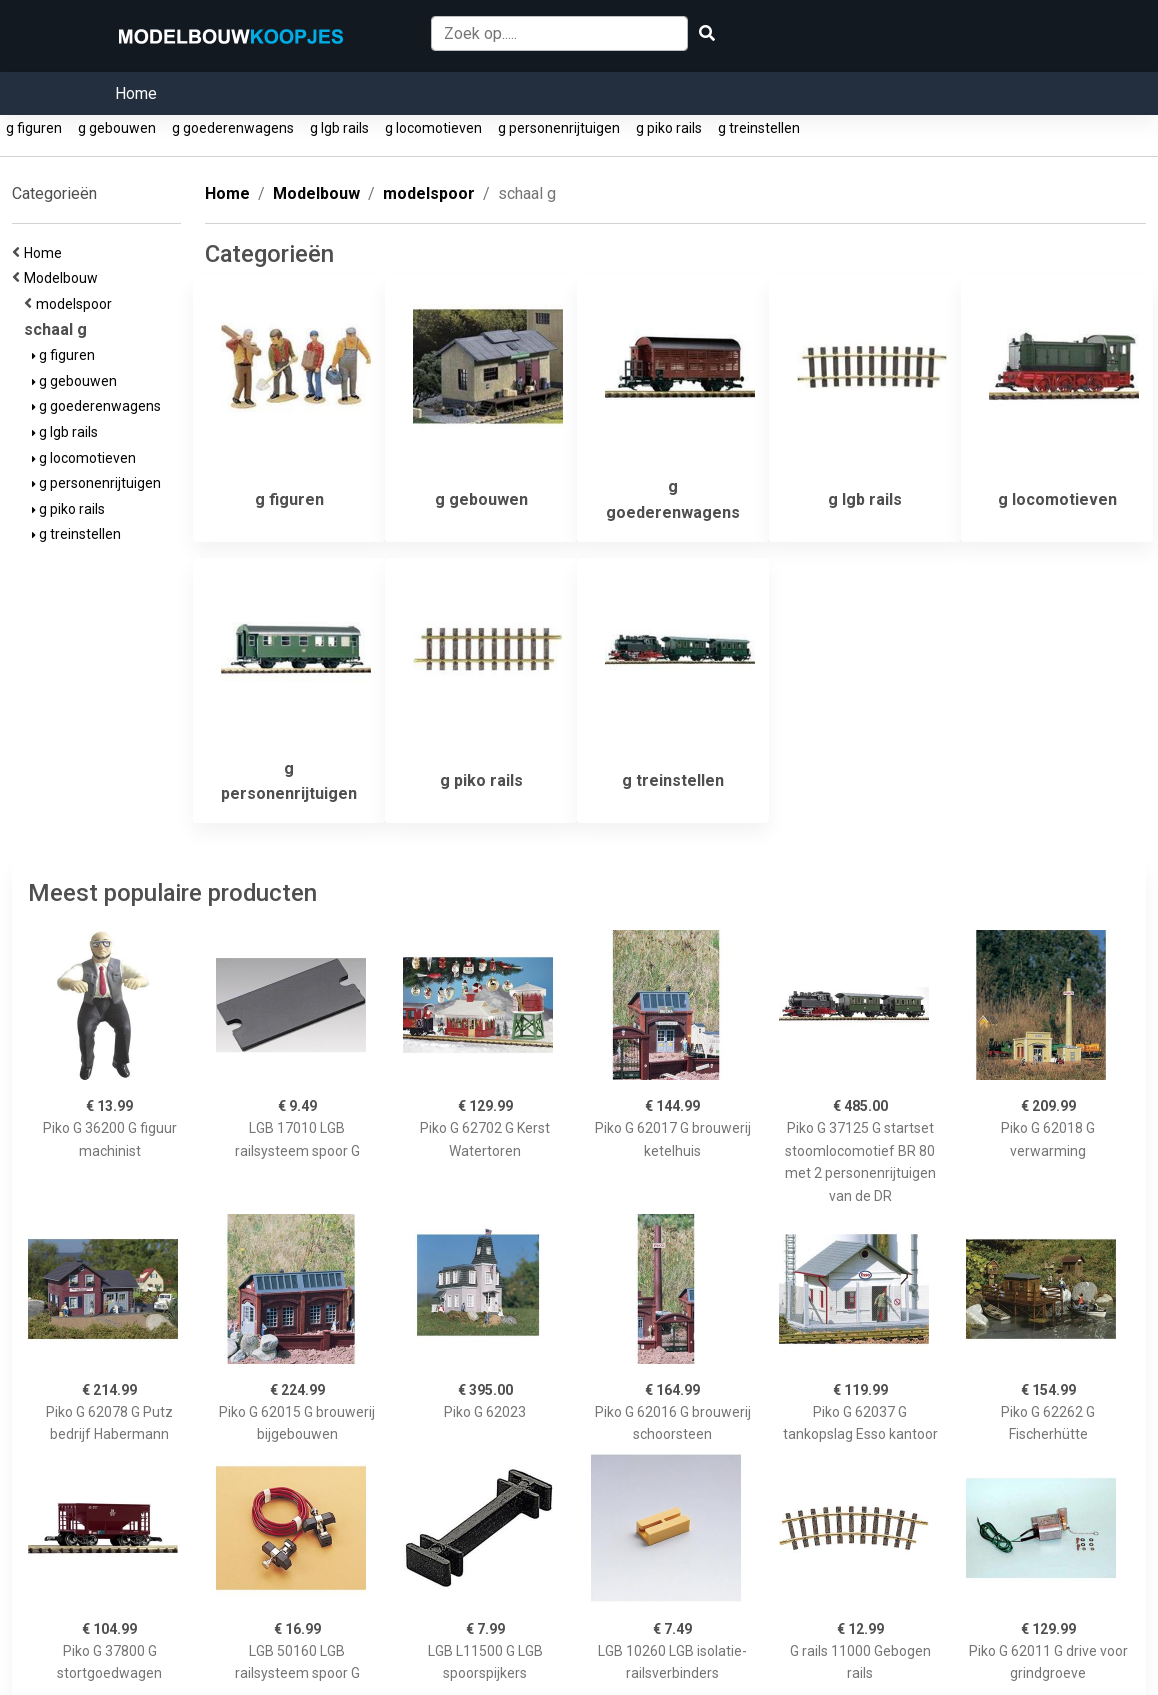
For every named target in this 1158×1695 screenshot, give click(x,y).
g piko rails (669, 128)
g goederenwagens (233, 128)
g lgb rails (339, 128)
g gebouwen (117, 128)
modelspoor (77, 304)
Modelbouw (64, 278)
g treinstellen (759, 128)
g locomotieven (433, 128)
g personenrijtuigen (559, 128)
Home (136, 93)
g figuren (34, 128)
